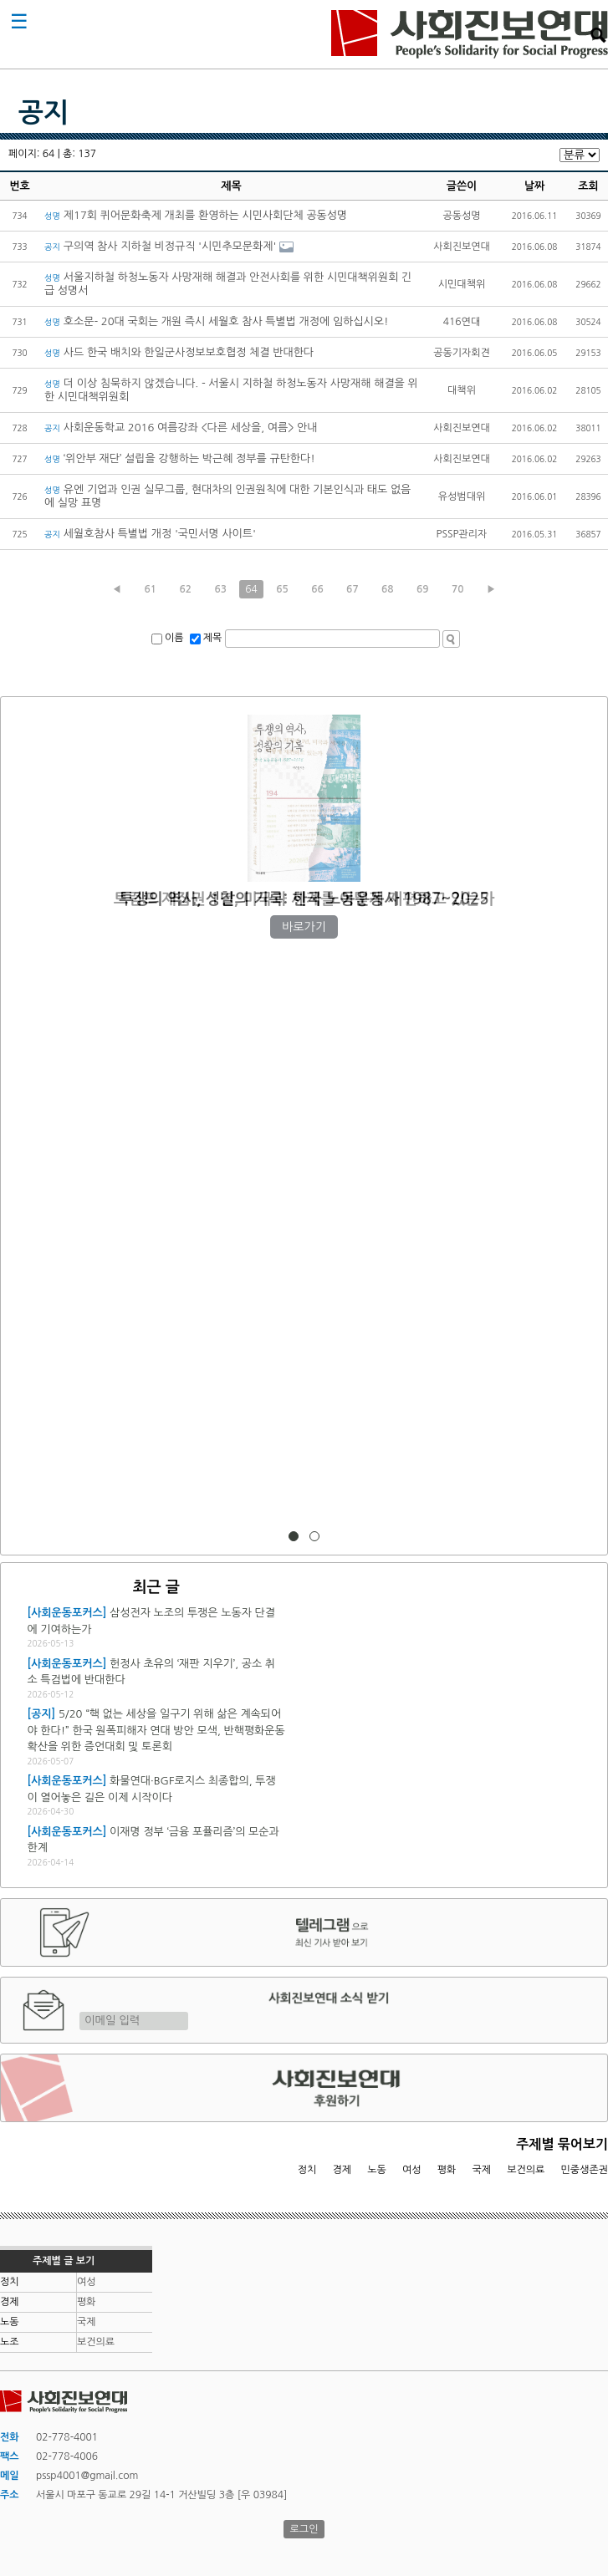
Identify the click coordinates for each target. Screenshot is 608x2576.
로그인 (304, 2529)
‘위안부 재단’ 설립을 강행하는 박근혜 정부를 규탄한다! (179, 458)
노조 (9, 2342)
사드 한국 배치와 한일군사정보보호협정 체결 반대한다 (179, 352)
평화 (447, 2170)
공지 (43, 112)
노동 (376, 2170)
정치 (307, 2170)
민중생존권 (584, 2170)
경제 (342, 2170)
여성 (412, 2170)
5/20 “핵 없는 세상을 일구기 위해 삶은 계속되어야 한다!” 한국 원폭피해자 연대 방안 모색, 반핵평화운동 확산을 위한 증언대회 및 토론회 (155, 1730)
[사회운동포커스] (66, 1612)
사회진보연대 (469, 34)
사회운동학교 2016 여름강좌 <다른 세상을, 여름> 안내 (181, 427)
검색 (598, 35)
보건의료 (525, 2170)
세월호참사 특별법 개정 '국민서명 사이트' (150, 533)
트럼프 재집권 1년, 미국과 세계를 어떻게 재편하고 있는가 (304, 899)
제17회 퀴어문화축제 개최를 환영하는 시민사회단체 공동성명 (195, 215)
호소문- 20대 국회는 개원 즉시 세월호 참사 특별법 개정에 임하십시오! (216, 321)
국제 (482, 2170)
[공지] (41, 1713)
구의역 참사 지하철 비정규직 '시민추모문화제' (160, 246)
